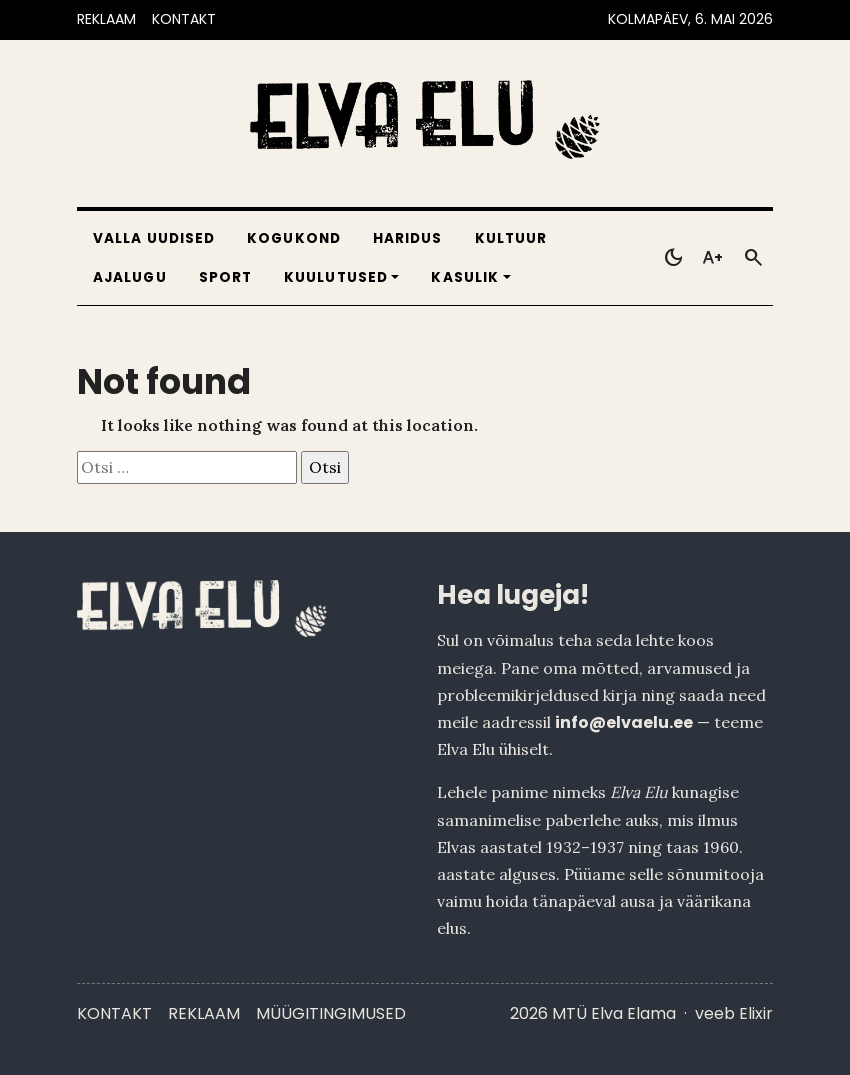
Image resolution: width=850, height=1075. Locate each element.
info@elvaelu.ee (624, 722)
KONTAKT (184, 19)
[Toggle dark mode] (673, 258)
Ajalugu (130, 277)
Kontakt (114, 1013)
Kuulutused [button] (336, 277)
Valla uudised (154, 238)
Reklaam (204, 1013)
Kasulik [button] (465, 277)
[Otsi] (753, 258)
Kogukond (294, 238)
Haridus (408, 238)
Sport (225, 277)
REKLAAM (106, 19)
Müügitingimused (331, 1013)
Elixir (756, 1013)
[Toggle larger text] (713, 258)
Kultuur (511, 238)
